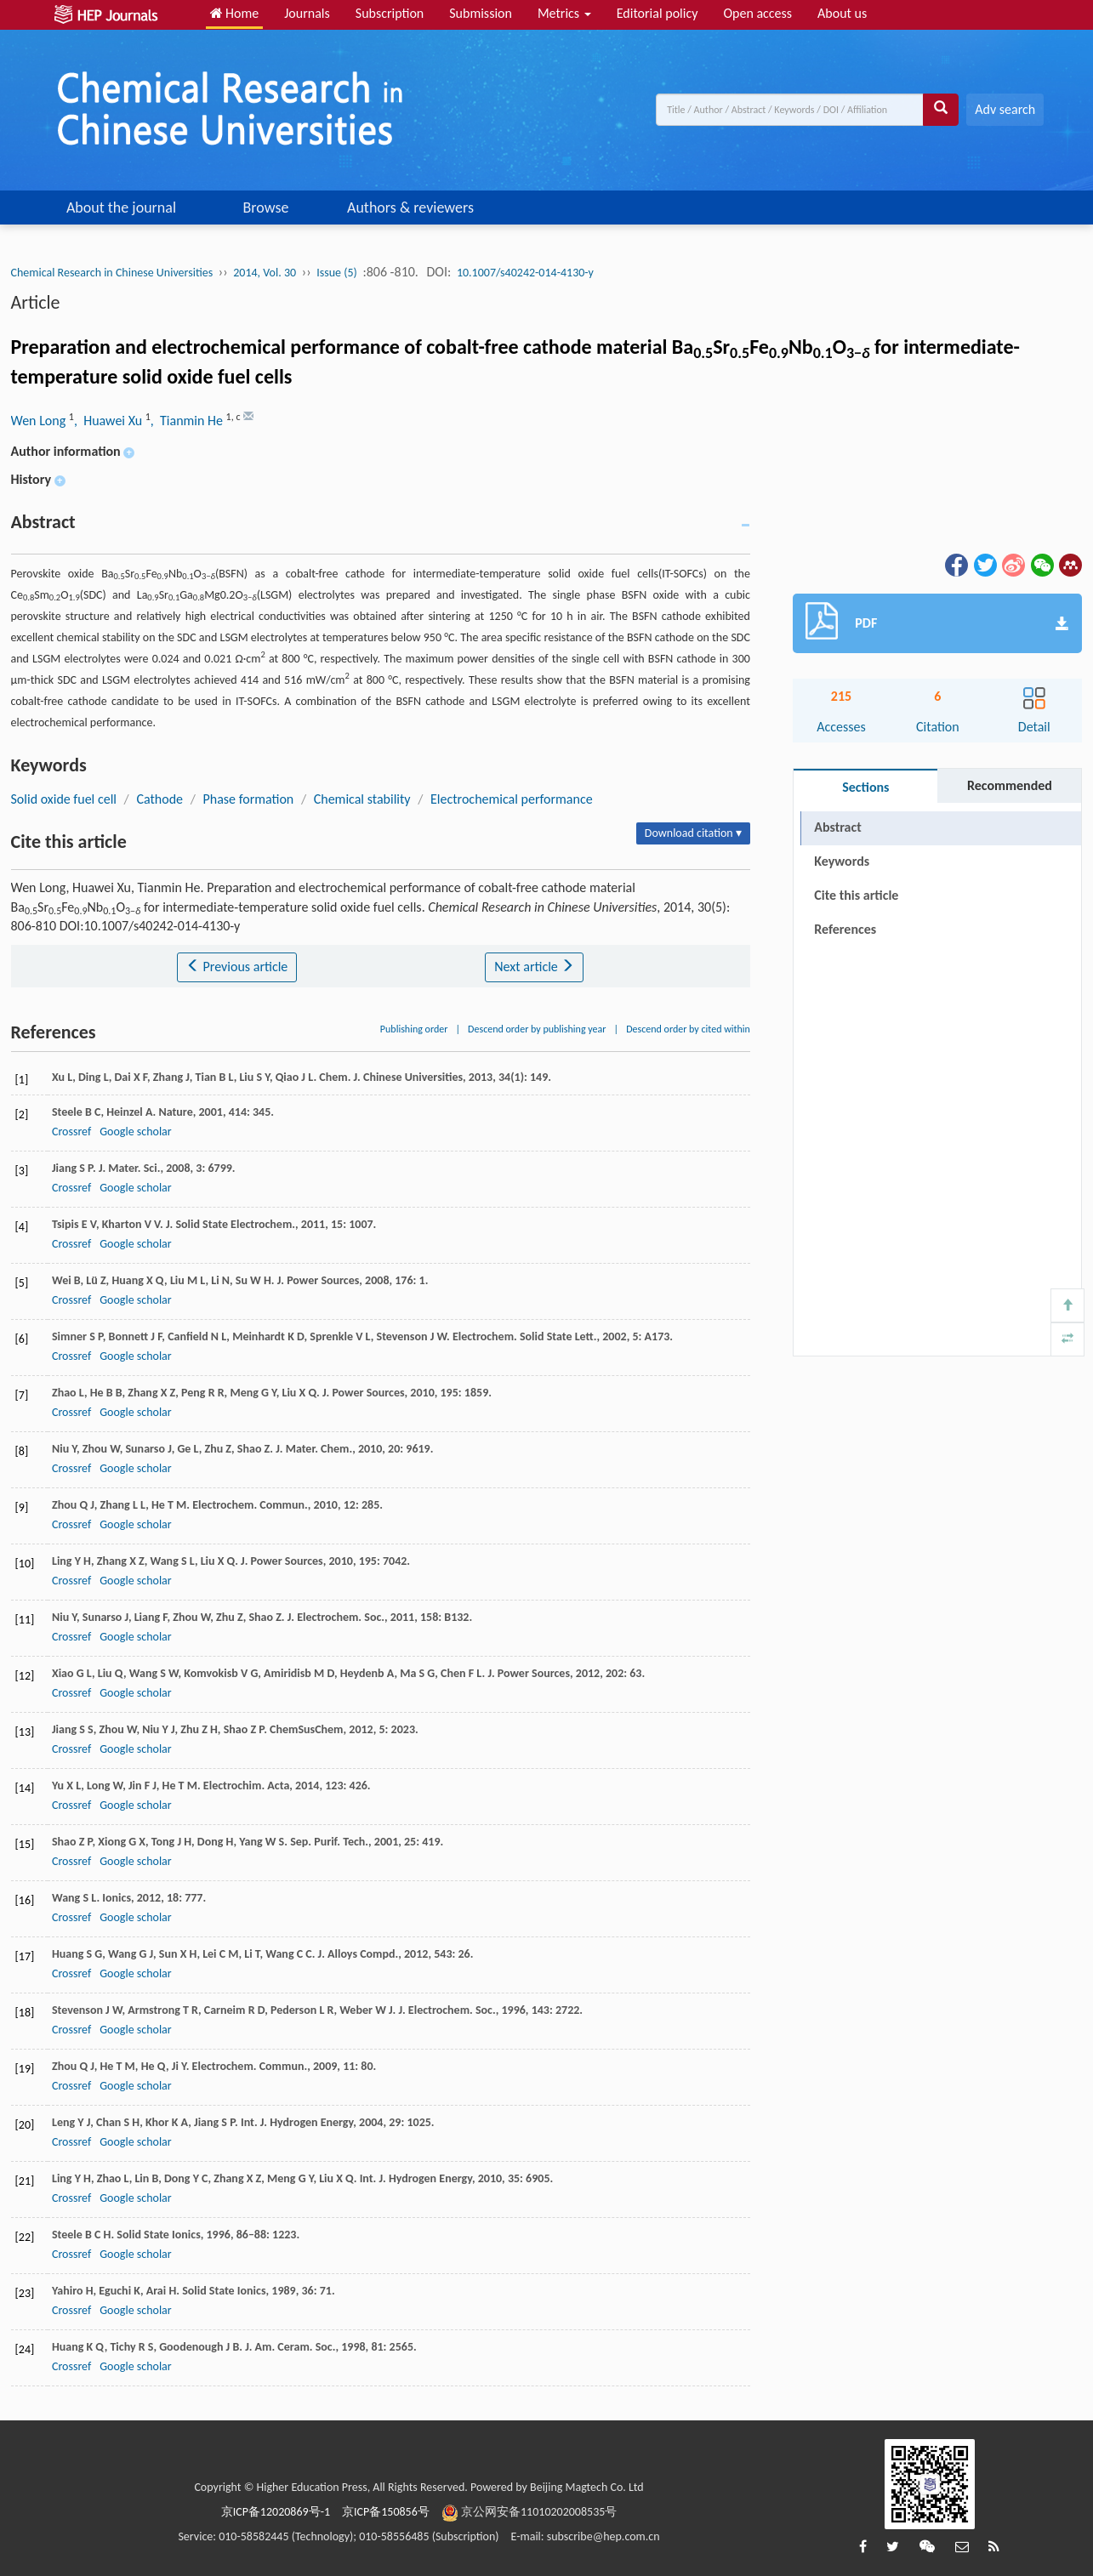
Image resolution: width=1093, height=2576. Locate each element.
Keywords (841, 861)
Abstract (837, 827)
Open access (757, 13)
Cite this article (856, 895)
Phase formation (247, 799)
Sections (865, 787)
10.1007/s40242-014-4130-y (525, 272)
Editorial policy (657, 13)
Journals (307, 13)
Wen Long (40, 420)
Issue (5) (336, 272)
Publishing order (414, 1029)
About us (842, 13)
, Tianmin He (188, 420)
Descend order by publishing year (537, 1029)
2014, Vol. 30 (264, 272)
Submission (480, 13)
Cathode (159, 799)
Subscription (390, 13)
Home (234, 13)
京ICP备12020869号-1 (275, 2512)
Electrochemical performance (511, 799)
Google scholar (135, 1131)
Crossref (71, 1131)
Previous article (236, 966)
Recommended (1009, 785)
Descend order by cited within (688, 1029)
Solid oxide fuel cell (64, 799)
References (845, 929)
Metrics (564, 13)
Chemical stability (362, 799)
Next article (534, 966)
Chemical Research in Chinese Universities (112, 272)
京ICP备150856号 (386, 2512)
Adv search (1005, 109)
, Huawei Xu (109, 420)
